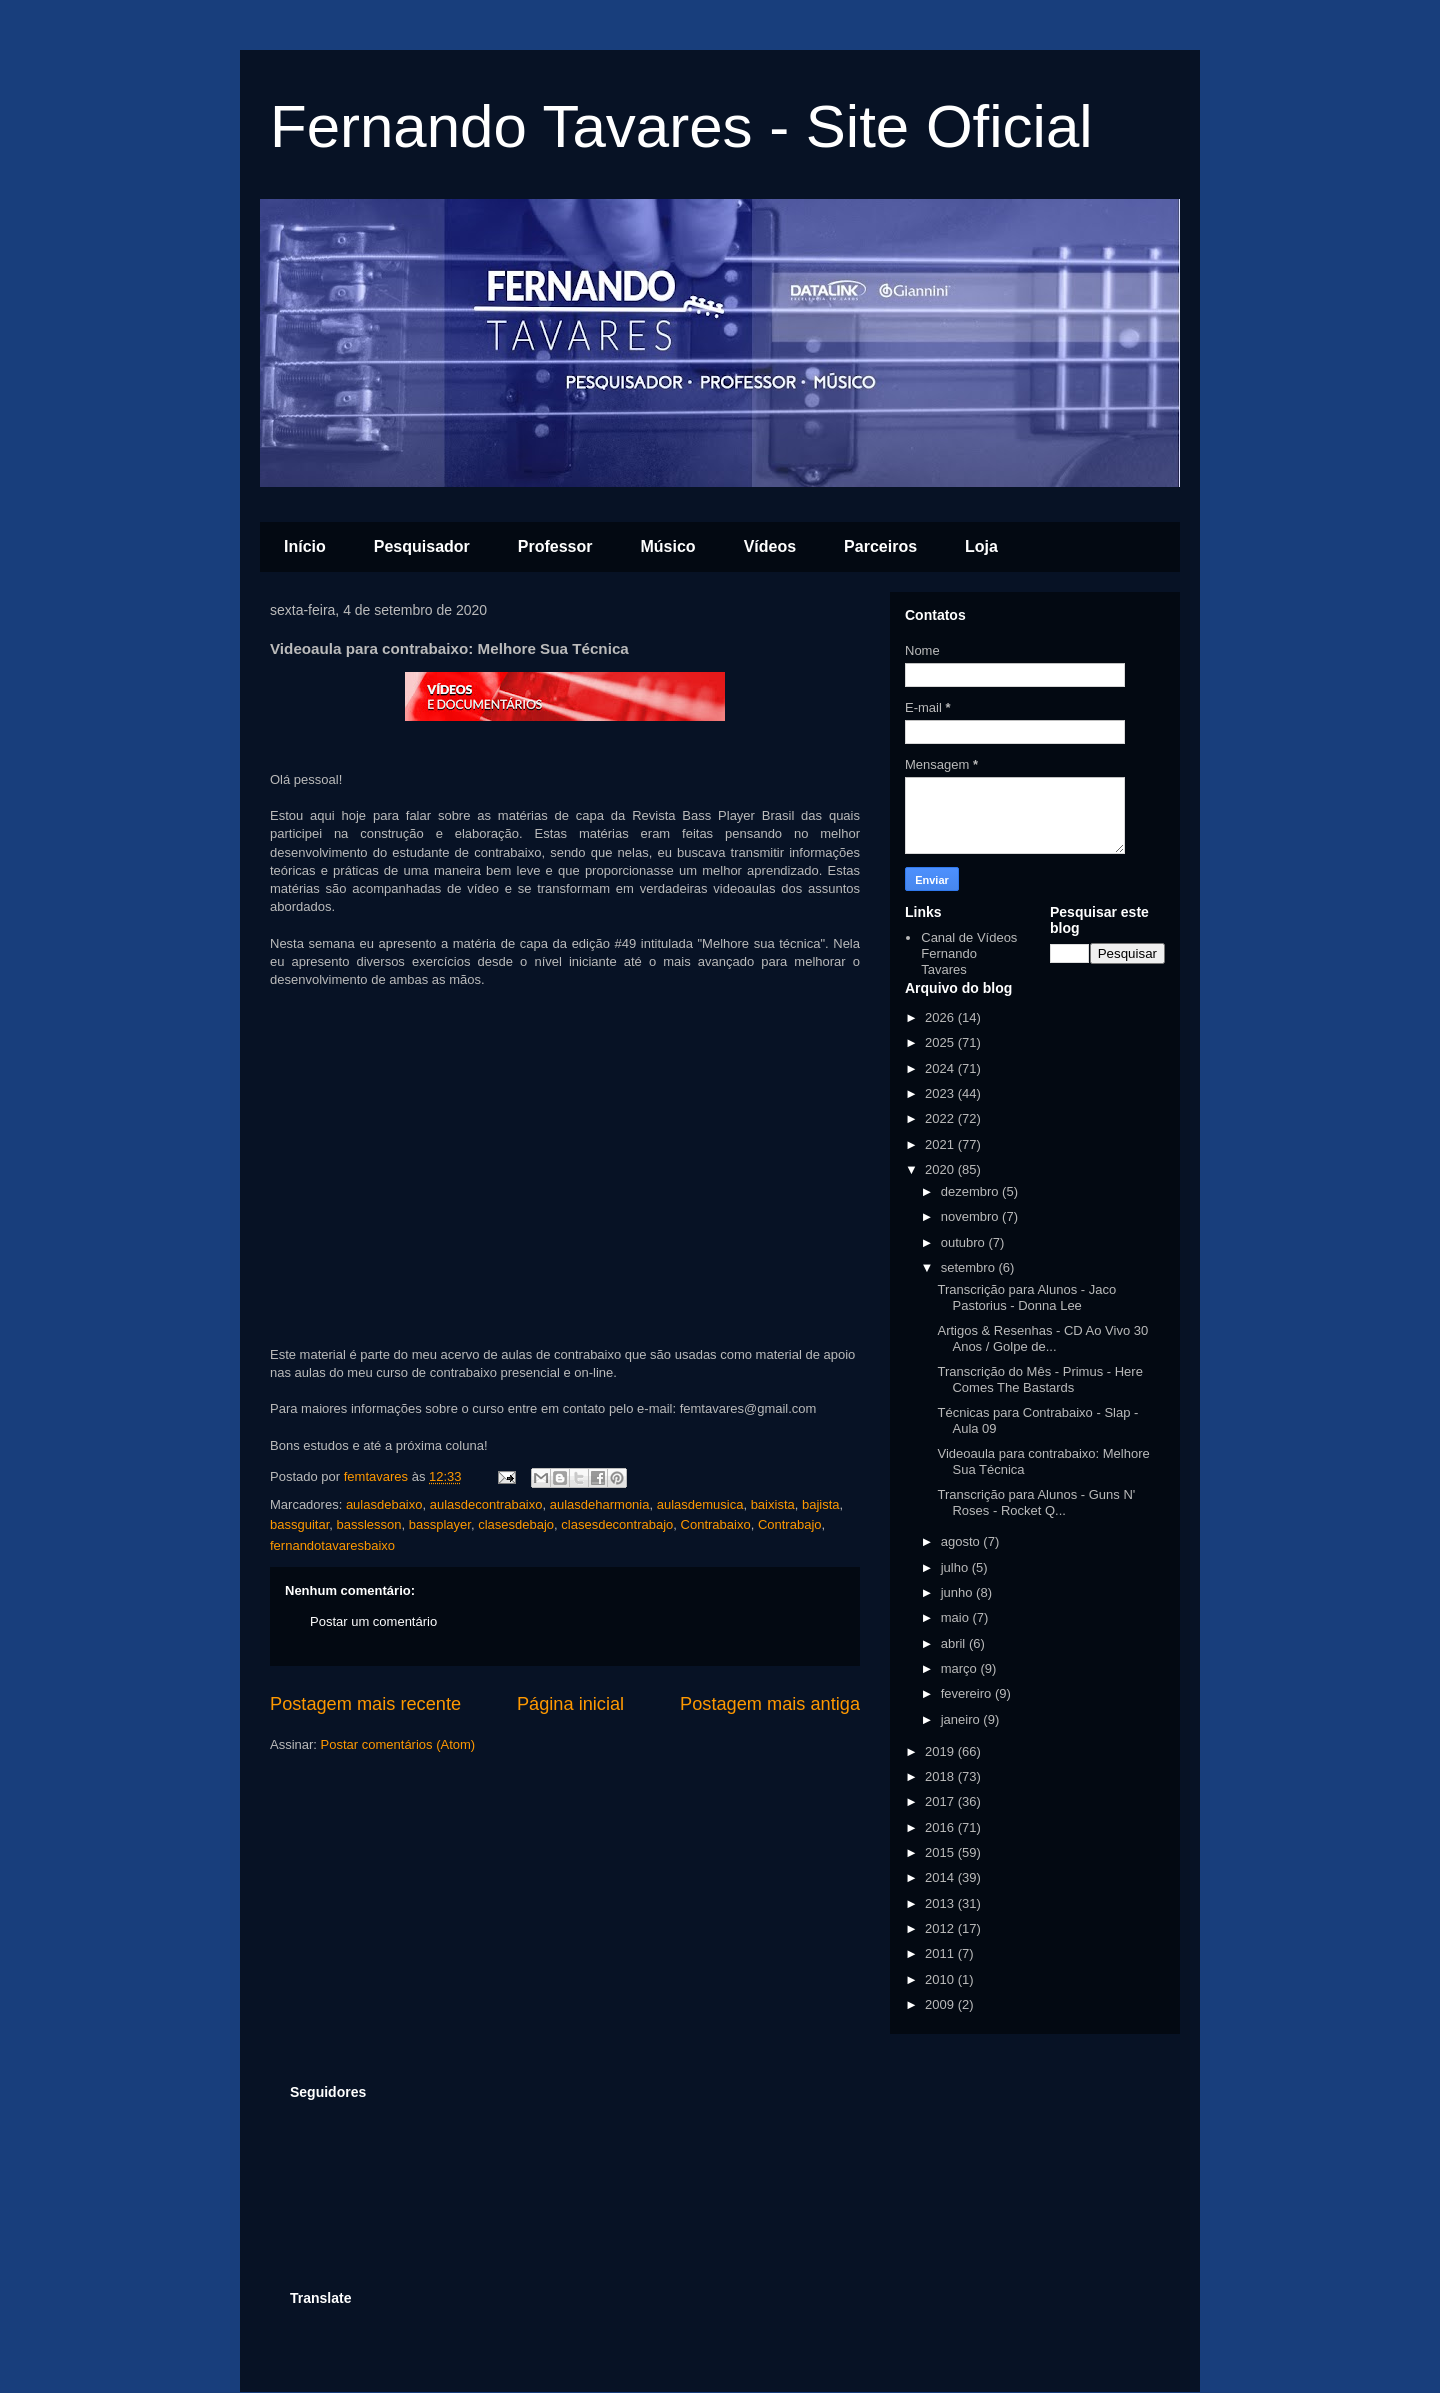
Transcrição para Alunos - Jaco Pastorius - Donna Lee (1026, 1297)
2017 (941, 1801)
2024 (941, 1068)
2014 (941, 1877)
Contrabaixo (716, 1524)
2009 (941, 2004)
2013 (941, 1903)
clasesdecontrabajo (617, 1524)
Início (305, 546)
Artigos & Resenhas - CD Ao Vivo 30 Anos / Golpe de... (1042, 1338)
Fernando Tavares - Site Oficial (681, 126)
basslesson (369, 1524)
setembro (970, 1267)
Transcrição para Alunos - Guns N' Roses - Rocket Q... (1036, 1502)
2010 (941, 1979)
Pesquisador (422, 546)
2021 (941, 1144)
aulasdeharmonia (600, 1504)
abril (955, 1643)
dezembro (971, 1191)
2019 (941, 1751)
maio (957, 1617)
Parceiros (880, 546)
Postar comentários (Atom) (398, 1744)
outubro (965, 1242)
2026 (941, 1017)
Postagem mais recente (365, 1704)
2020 (941, 1169)
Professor (555, 546)
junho (958, 1592)
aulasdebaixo (384, 1504)
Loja (981, 546)
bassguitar (299, 1524)
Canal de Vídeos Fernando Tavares (969, 953)
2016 (941, 1827)
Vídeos (770, 546)
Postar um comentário (373, 1621)
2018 (941, 1776)
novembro (971, 1216)
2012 (941, 1928)
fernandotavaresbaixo (332, 1545)
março (961, 1668)
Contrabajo (790, 1524)
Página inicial (570, 1704)
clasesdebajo (516, 1524)
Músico (668, 546)
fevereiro (968, 1693)
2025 (941, 1042)
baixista (773, 1504)
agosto (962, 1541)
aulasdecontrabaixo (486, 1504)
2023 (941, 1093)
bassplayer (440, 1524)
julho (956, 1567)
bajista (821, 1504)
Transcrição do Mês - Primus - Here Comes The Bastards (1039, 1379)
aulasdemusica (700, 1504)
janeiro (962, 1719)
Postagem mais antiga (770, 1704)
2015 (941, 1852)
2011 (941, 1953)
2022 (941, 1118)
